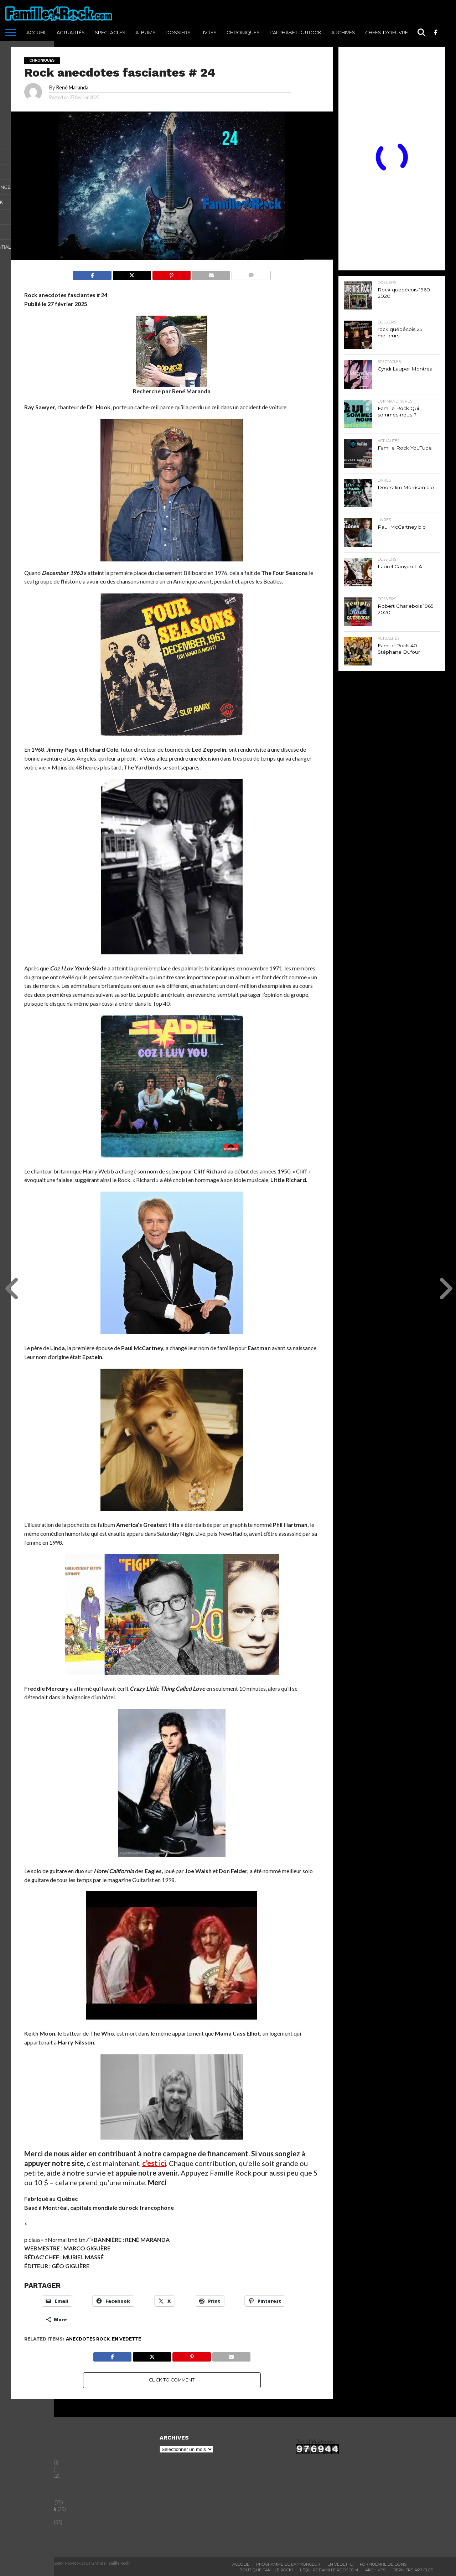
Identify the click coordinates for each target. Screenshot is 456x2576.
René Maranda (72, 87)
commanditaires (30, 2476)
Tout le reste (26, 2536)
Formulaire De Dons (383, 2564)
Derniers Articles (413, 2569)
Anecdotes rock (88, 2339)
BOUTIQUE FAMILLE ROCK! (266, 2569)
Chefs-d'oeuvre (30, 2463)
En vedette (126, 2339)
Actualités (71, 32)
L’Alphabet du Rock (295, 32)
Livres (209, 32)
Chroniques (243, 32)
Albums (145, 32)
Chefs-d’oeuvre (386, 32)
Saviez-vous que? (32, 2522)
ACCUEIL (36, 32)
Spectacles (110, 32)
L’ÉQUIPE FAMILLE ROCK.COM (329, 2569)
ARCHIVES (343, 32)
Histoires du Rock (32, 2502)
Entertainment (29, 2489)
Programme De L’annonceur (288, 2564)
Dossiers (178, 32)
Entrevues (23, 2496)
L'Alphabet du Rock (33, 2509)
